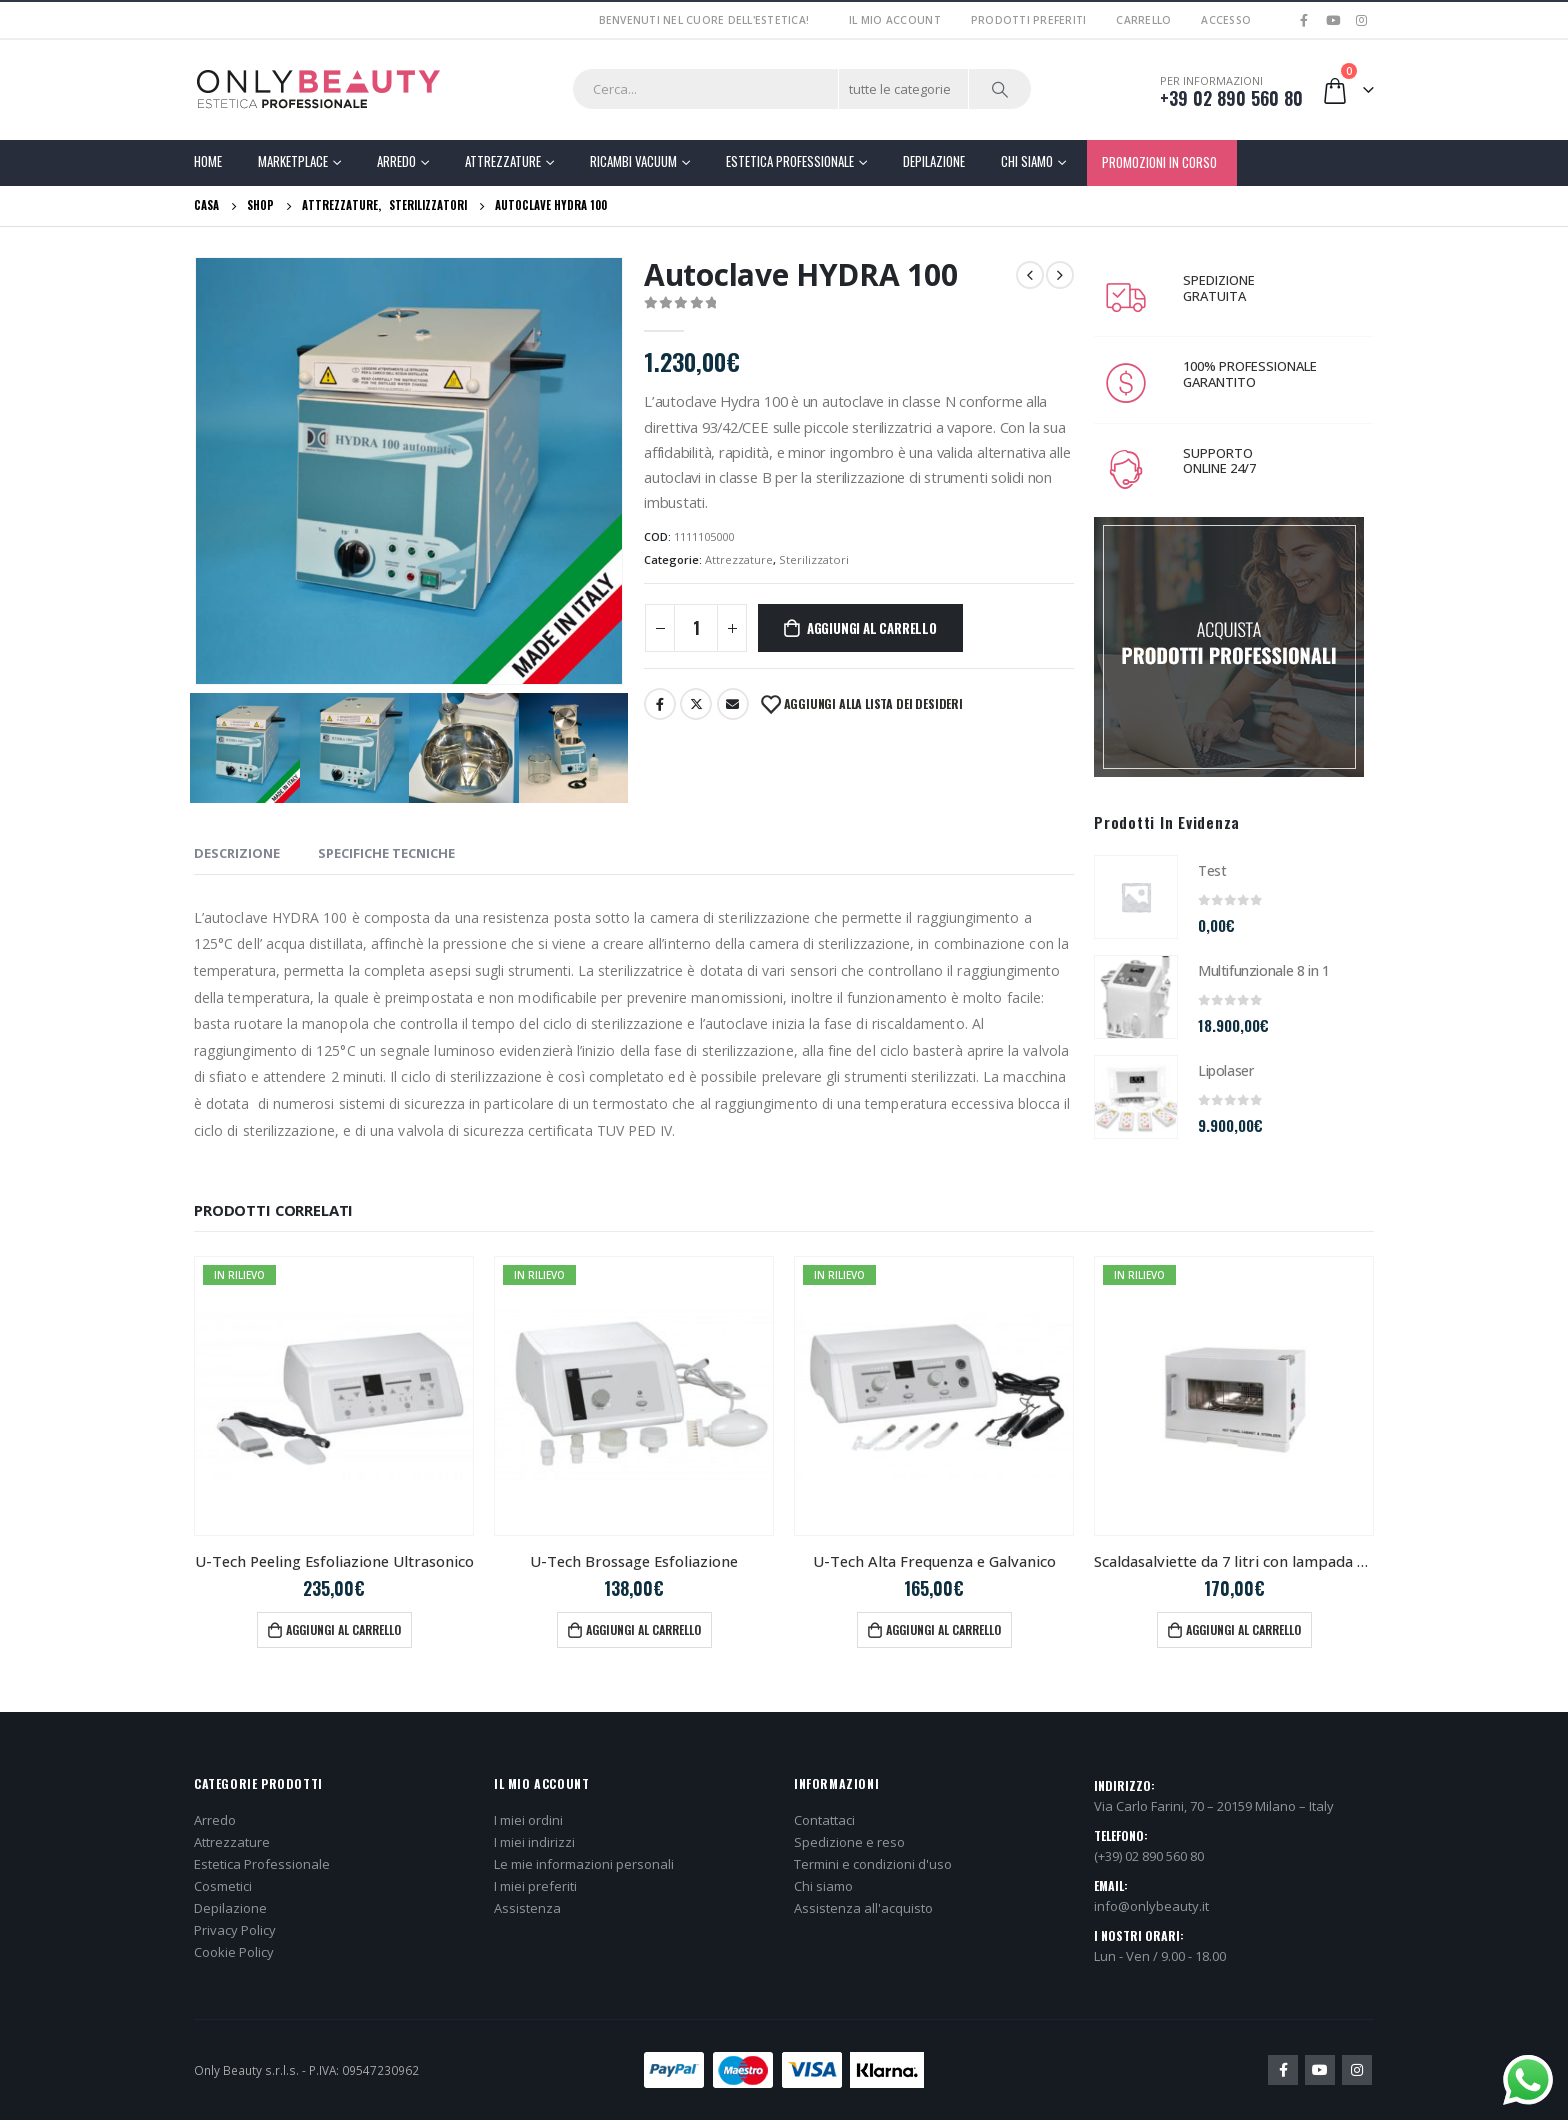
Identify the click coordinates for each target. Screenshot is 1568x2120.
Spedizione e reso (849, 1842)
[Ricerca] (1000, 89)
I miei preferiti (535, 1886)
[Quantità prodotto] (696, 628)
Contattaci (824, 1820)
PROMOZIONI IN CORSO (1159, 162)
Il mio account (895, 20)
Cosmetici (223, 1886)
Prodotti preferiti (1029, 20)
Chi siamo (823, 1886)
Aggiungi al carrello (872, 628)
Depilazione (934, 161)
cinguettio (696, 704)
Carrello (1143, 20)
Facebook (660, 704)
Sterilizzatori (814, 559)
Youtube (1320, 2070)
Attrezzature (503, 161)
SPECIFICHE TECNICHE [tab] (386, 853)
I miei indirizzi (534, 1842)
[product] (1136, 897)
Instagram (1357, 2070)
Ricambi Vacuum (633, 161)
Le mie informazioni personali (584, 1864)
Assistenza (527, 1908)
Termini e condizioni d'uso (873, 1864)
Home (208, 161)
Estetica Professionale (790, 161)
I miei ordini (528, 1820)
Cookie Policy (234, 1952)
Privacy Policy (235, 1930)
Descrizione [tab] (237, 853)
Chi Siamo (1027, 161)
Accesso (1226, 20)
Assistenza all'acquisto (863, 1908)
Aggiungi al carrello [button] (343, 1629)
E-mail (733, 704)
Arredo (396, 161)
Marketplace (293, 161)
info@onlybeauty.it (1151, 1906)
